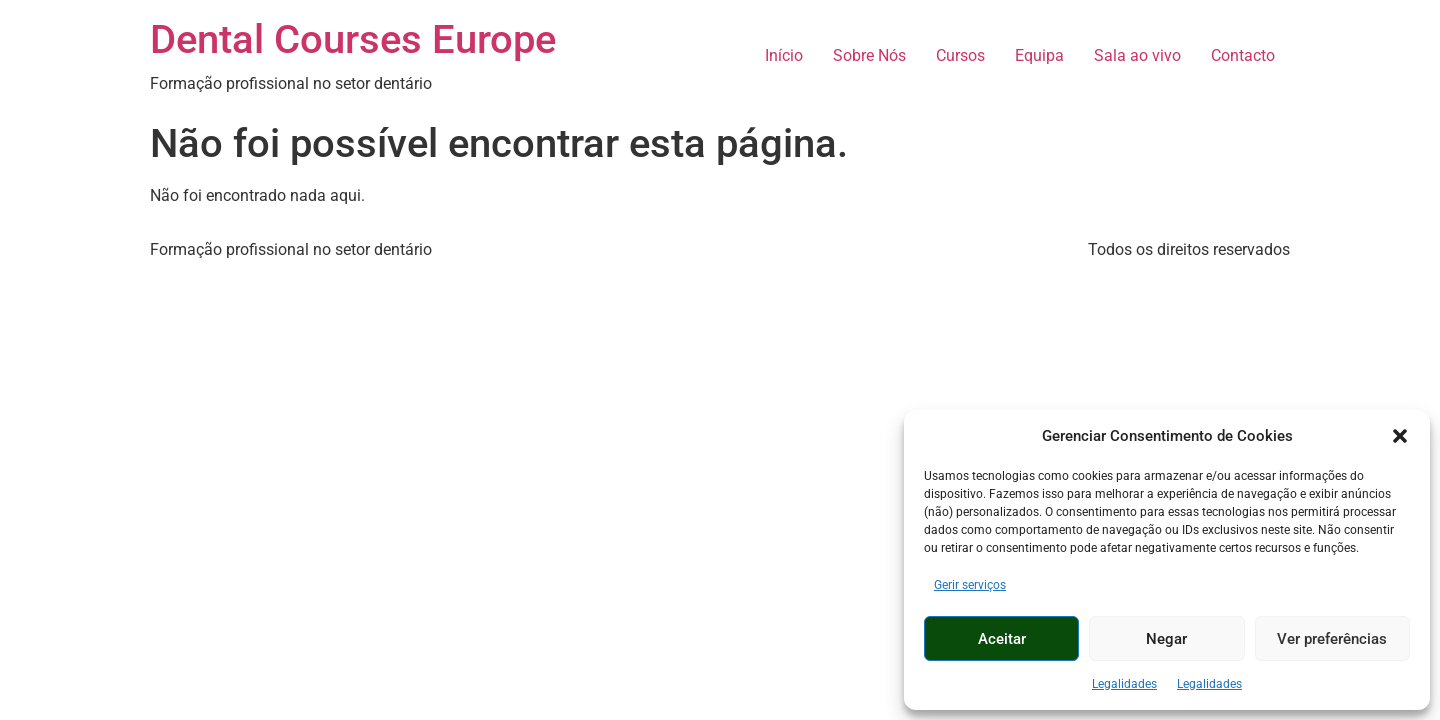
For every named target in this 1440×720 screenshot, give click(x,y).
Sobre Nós (869, 55)
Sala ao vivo (1137, 55)
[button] (1400, 436)
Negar (1166, 639)
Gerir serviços (970, 585)
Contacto (1243, 55)
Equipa (1039, 55)
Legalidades (1124, 684)
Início (784, 55)
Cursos (960, 55)
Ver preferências (1332, 639)
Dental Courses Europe (353, 39)
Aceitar (1002, 639)
